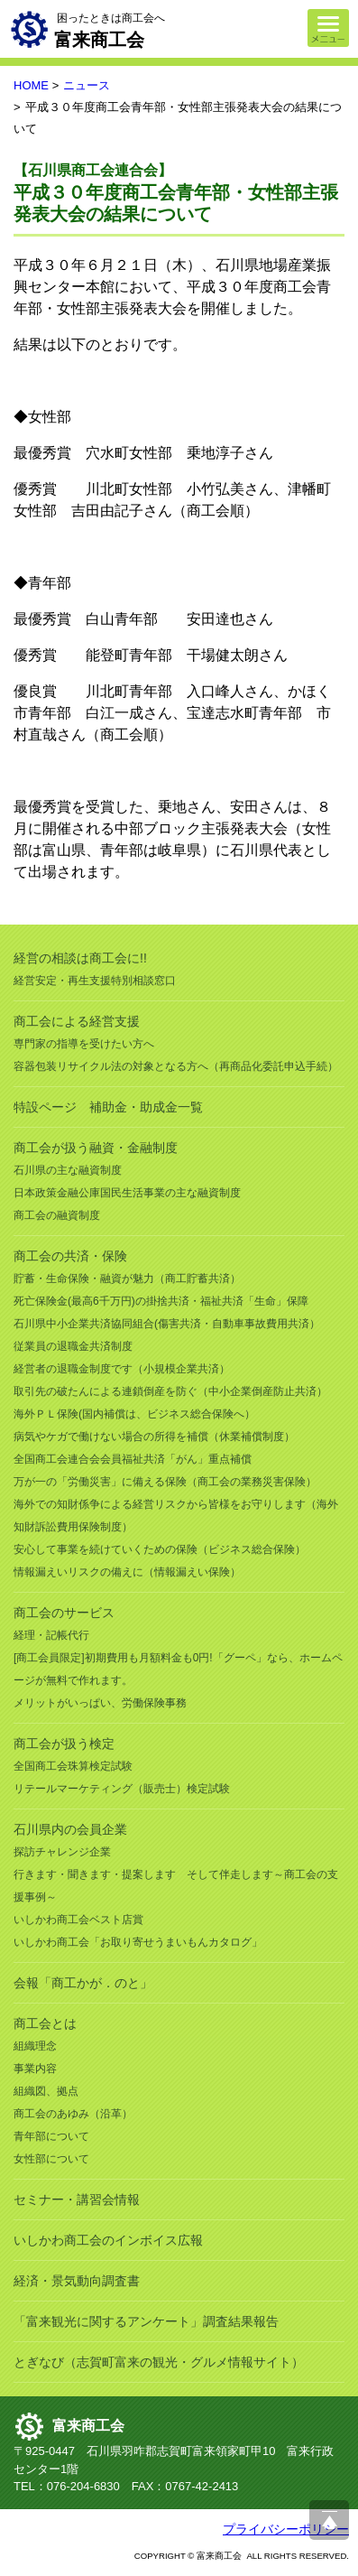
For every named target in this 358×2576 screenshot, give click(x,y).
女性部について (51, 2159)
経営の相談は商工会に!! (80, 958)
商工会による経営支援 (77, 1021)
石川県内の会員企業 (70, 1829)
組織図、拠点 (46, 2091)
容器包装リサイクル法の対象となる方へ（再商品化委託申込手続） (176, 1066)
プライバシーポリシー (286, 2529)
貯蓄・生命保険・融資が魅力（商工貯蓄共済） (127, 1278)
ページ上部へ (329, 2520)
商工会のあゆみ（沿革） (73, 2113)
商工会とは (45, 2023)
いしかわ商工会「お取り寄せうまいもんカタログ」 (138, 1942)
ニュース (86, 85)
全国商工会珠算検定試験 (73, 1766)
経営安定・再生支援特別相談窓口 (95, 980)
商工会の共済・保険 (70, 1256)
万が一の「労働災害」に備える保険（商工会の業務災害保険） (165, 1481)
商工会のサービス (64, 1612)
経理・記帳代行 (51, 1635)
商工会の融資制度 (57, 1215)
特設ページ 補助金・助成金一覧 (108, 1107)
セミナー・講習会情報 (77, 2199)
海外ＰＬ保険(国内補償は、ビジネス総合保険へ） (134, 1414)
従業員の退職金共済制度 (73, 1346)
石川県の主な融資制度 (68, 1170)
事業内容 (35, 2068)
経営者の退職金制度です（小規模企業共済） (122, 1368)
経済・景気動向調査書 (77, 2281)
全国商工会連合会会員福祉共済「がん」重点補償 (133, 1459)
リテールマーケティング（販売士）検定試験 (122, 1788)
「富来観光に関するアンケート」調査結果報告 (146, 2321)
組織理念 (35, 2046)
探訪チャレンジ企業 (62, 1852)
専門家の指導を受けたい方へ (84, 1043)
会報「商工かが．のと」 (83, 1983)
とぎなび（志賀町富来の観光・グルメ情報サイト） (159, 2362)
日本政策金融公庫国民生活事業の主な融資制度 (127, 1192)
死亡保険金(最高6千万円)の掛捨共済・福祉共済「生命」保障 (161, 1301)
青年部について (51, 2136)
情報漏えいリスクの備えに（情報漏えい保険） (127, 1572)
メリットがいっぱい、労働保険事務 (100, 1703)
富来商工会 (88, 2425)
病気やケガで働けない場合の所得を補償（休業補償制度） (154, 1436)
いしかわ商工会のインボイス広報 (108, 2240)
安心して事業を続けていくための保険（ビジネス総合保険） (160, 1549)
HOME (31, 85)
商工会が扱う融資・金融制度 (96, 1147)
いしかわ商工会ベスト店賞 (78, 1919)
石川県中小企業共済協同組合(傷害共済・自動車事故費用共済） (167, 1323)
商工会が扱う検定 (64, 1743)
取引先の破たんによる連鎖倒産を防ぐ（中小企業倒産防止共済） (170, 1391)
